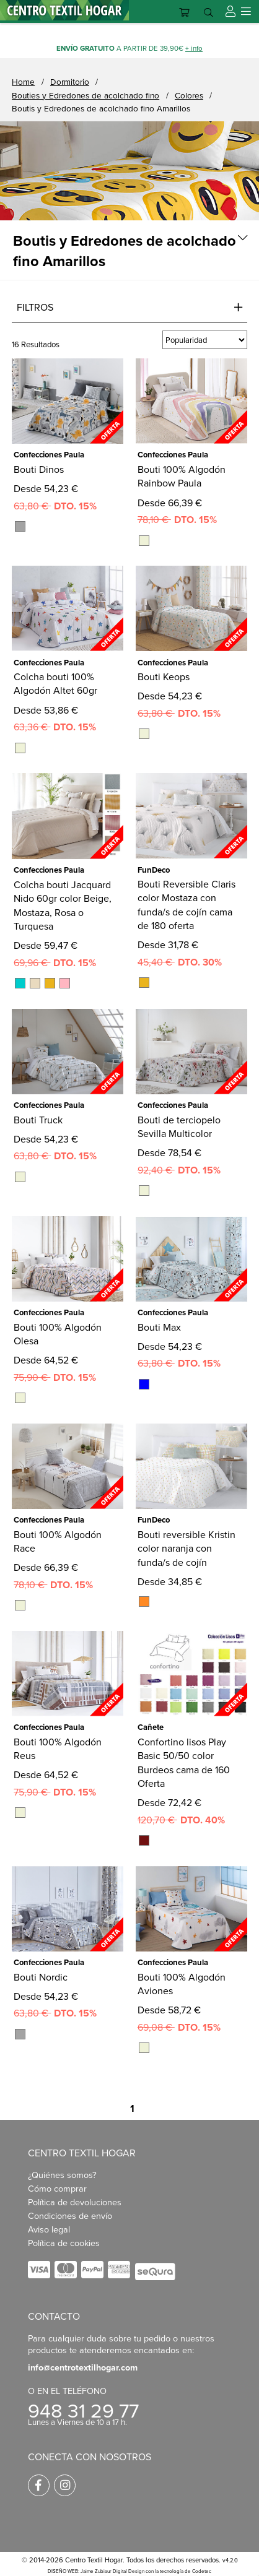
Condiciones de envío (70, 2215)
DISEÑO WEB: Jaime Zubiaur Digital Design (96, 2571)
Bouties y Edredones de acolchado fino (85, 95)
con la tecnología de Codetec (178, 2571)
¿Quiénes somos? (62, 2174)
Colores (189, 95)
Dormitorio (69, 81)
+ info (194, 48)
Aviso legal (49, 2229)
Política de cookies (64, 2242)
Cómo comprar (57, 2188)
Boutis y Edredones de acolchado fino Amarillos (101, 108)
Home (23, 81)
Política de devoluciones (74, 2201)
